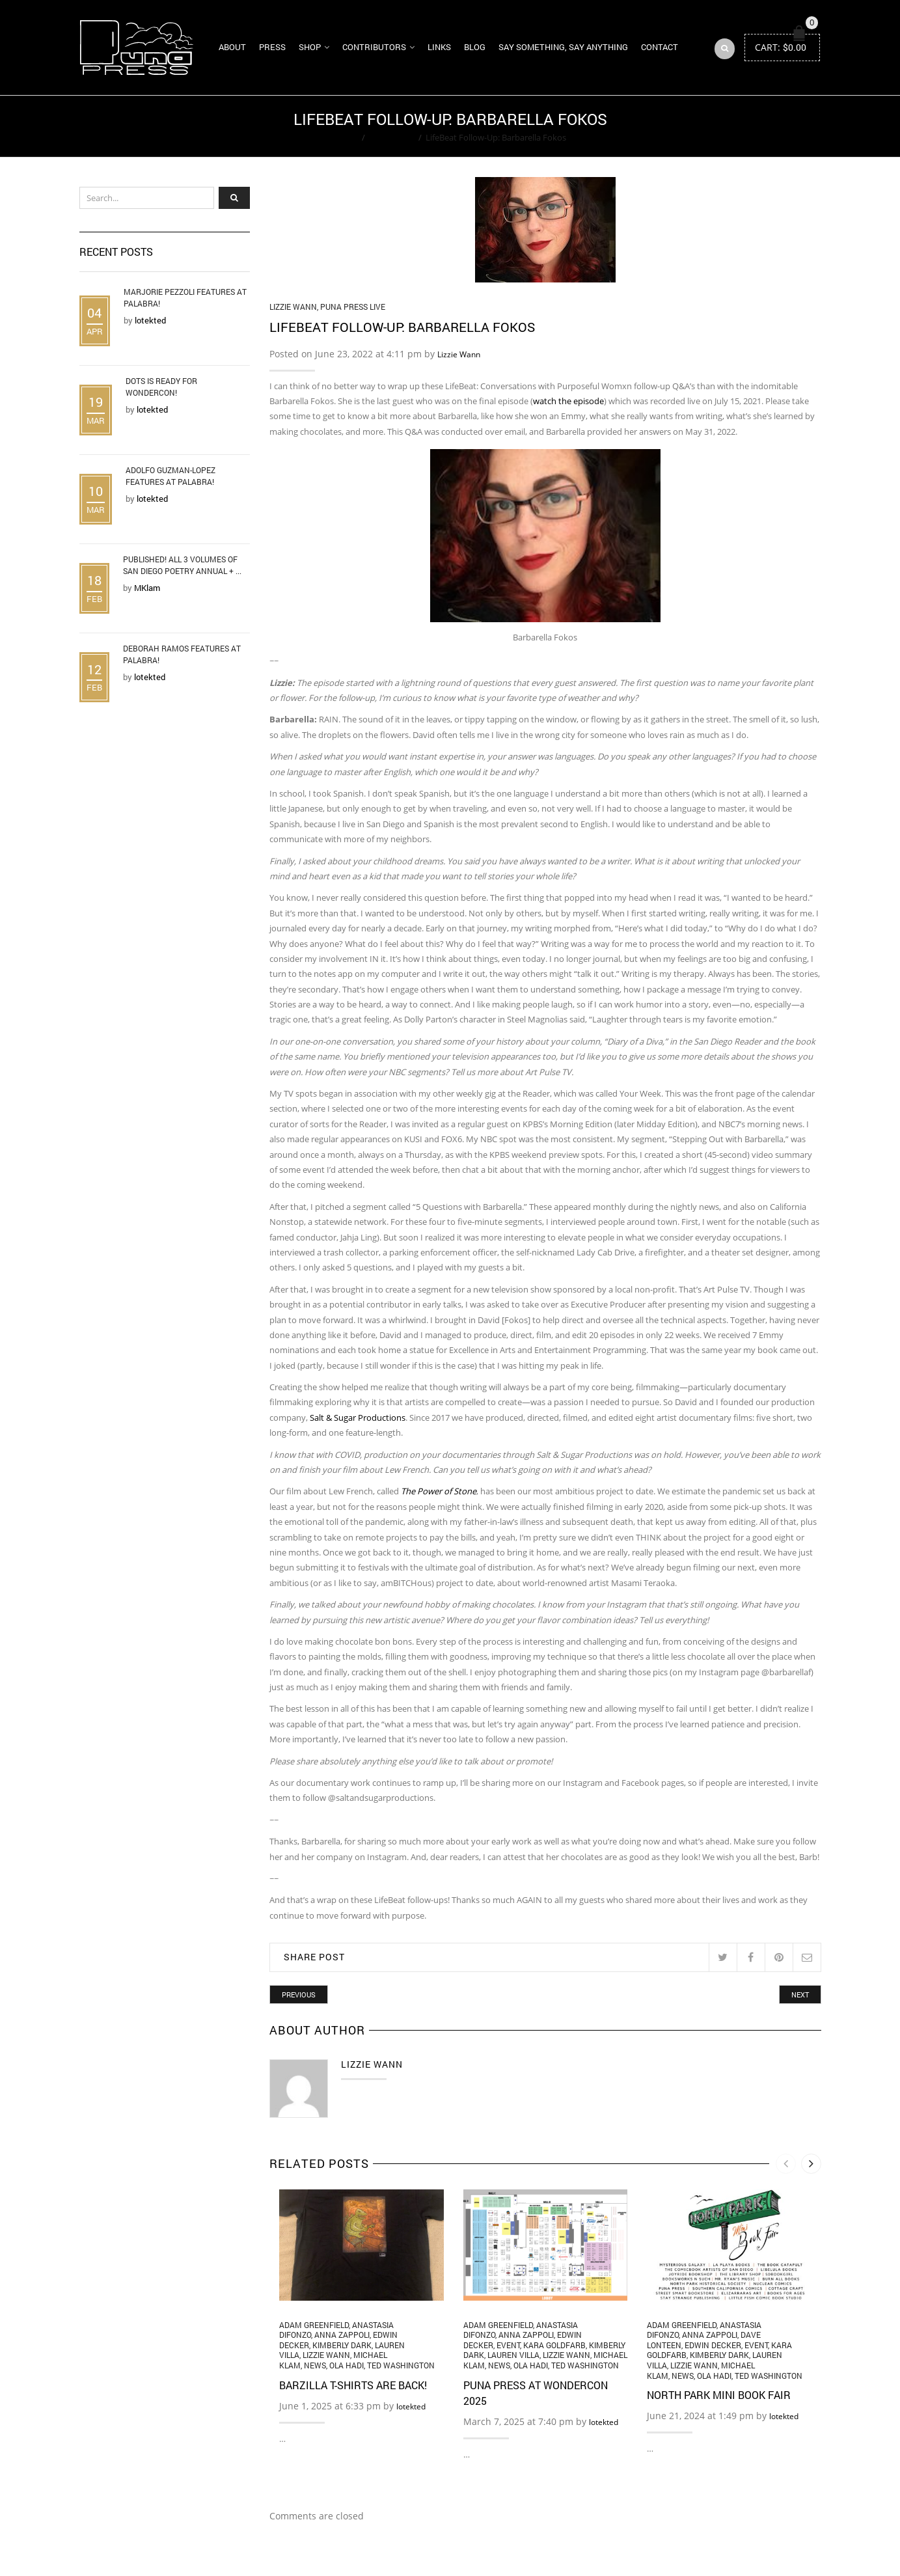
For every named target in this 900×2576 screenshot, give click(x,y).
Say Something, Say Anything (563, 47)
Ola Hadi (346, 2365)
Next (800, 1994)
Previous (299, 1994)
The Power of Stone (438, 1491)
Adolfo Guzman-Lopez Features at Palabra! (170, 476)
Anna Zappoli (342, 2334)
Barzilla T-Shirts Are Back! (353, 2385)
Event (508, 2345)
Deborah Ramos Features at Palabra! (182, 654)
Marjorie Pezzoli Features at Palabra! (185, 297)
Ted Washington (401, 2365)
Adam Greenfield (314, 2325)
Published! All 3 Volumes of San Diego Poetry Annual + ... (182, 565)
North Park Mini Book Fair (719, 2395)
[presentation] (786, 2164)
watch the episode (568, 401)
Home (346, 137)
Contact (659, 47)
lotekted (411, 2406)
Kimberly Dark (342, 2345)
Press (272, 47)
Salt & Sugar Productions (357, 1417)
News (315, 2365)
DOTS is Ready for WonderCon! (161, 387)
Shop (310, 47)
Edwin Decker (713, 2345)
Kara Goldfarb (554, 2345)
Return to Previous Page (771, 126)
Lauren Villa (513, 2355)
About (232, 47)
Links (439, 47)
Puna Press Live (352, 306)
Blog (474, 47)
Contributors (374, 47)
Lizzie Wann (392, 137)
